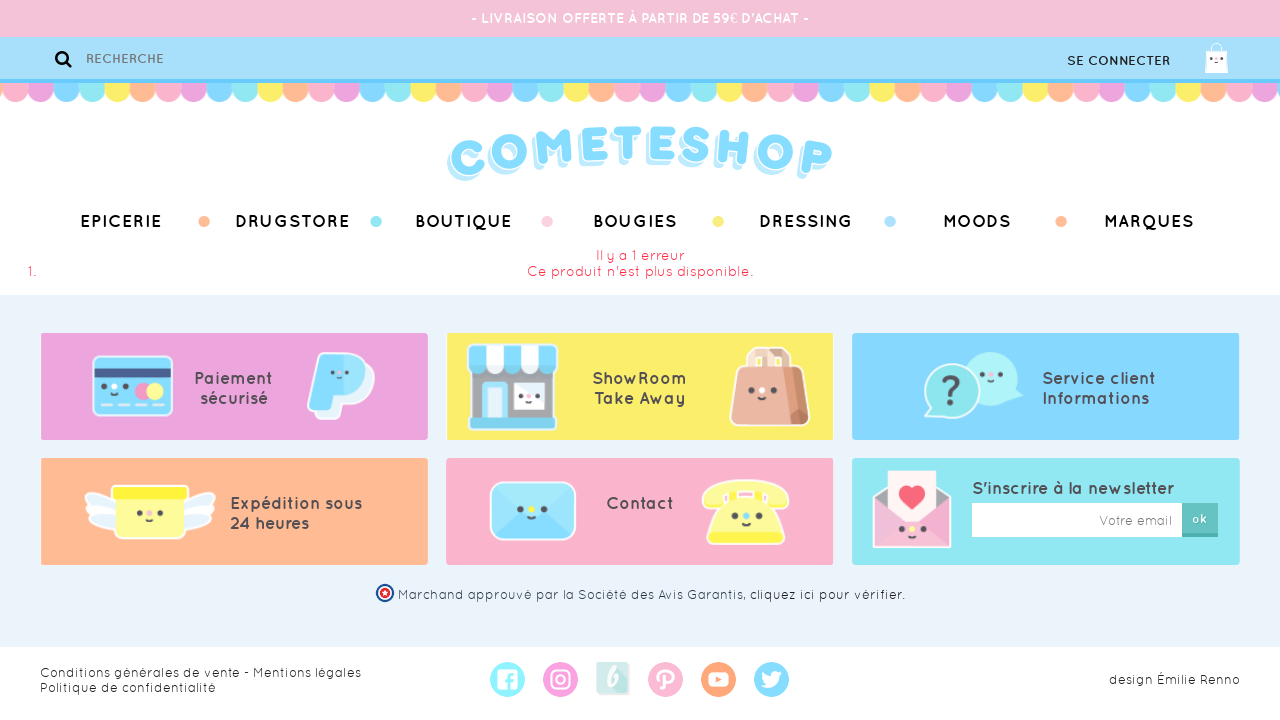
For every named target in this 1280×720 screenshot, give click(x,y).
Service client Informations (1099, 388)
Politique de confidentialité (128, 687)
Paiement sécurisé (233, 388)
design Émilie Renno (1174, 679)
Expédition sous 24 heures (296, 513)
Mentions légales (307, 672)
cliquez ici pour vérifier (826, 594)
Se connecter (1118, 60)
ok (1199, 518)
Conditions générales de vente (140, 672)
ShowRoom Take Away (639, 388)
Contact (640, 503)
